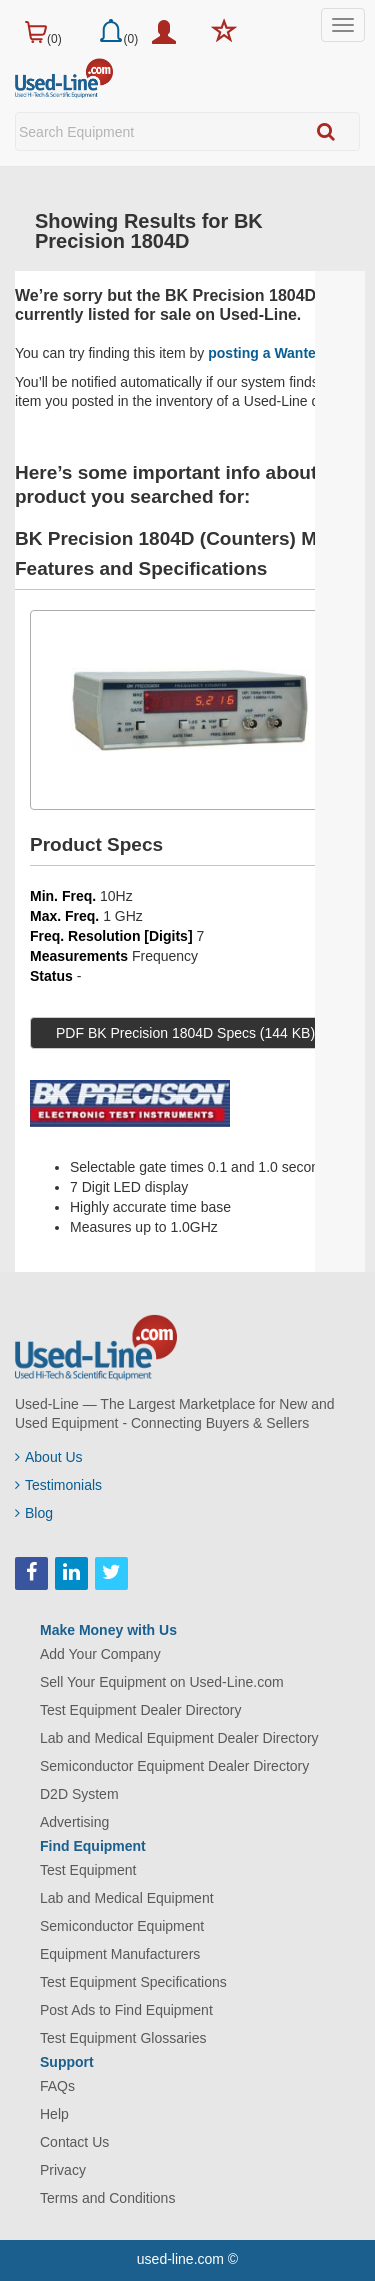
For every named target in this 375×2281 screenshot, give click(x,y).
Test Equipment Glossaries (123, 2038)
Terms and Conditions (107, 2198)
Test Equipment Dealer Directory (141, 1710)
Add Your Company (100, 1654)
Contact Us (74, 2142)
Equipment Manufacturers (120, 1954)
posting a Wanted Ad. (279, 353)
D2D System (79, 1794)
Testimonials (58, 1485)
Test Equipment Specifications (133, 1982)
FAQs (57, 2086)
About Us (49, 1457)
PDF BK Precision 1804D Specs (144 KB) (185, 1033)
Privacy (63, 2170)
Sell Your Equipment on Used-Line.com (162, 1682)
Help (54, 2114)
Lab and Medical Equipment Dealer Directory (179, 1738)
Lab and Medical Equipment (127, 1898)
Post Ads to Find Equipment (126, 2010)
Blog (34, 1513)
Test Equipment (88, 1870)
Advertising (74, 1822)
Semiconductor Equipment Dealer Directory (174, 1766)
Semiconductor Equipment (122, 1926)
